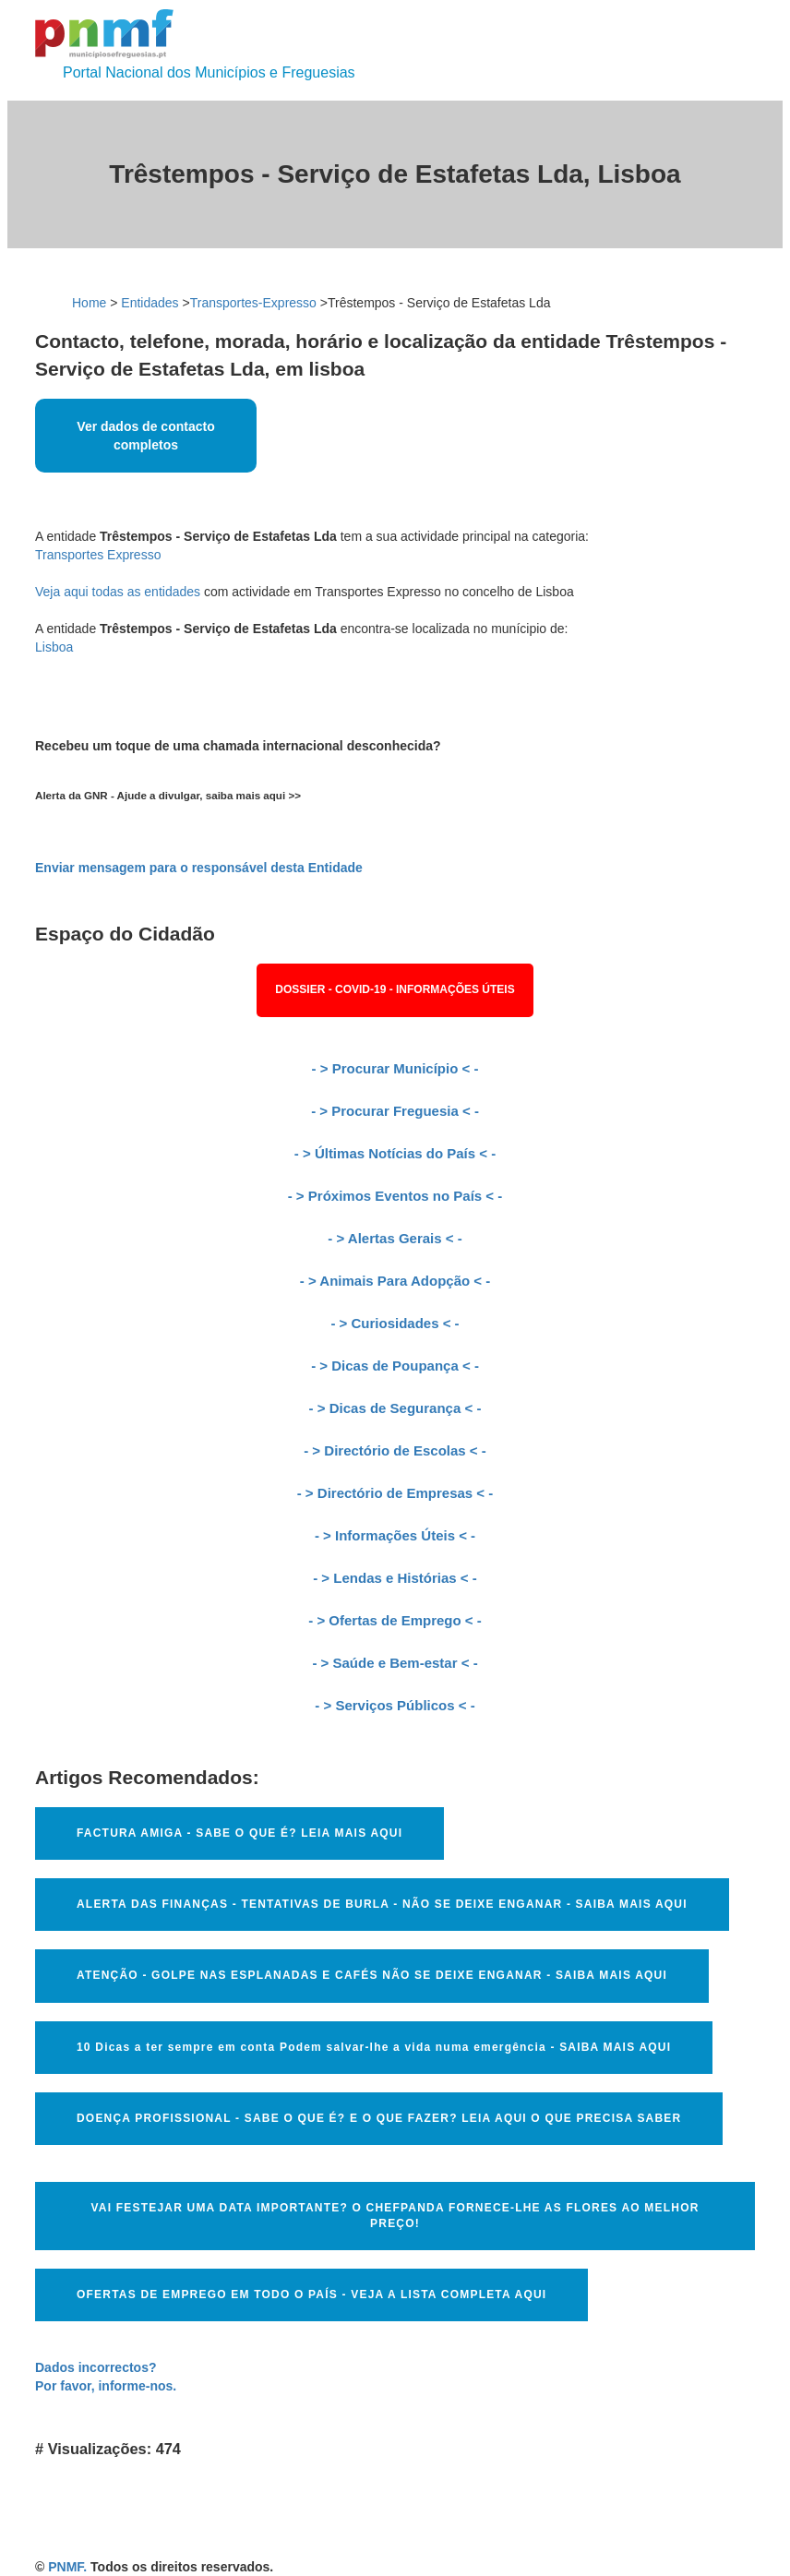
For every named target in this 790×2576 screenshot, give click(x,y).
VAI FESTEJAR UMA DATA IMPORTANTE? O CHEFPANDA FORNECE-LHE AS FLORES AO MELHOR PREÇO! (394, 2215)
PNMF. (67, 2566)
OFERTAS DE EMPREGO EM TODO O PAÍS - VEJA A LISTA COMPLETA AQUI (311, 2294)
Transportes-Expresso (253, 302)
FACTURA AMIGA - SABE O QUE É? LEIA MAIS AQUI (239, 1833)
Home (89, 302)
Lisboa (54, 647)
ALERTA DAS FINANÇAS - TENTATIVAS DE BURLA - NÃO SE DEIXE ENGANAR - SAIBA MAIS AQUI (382, 1904)
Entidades (149, 302)
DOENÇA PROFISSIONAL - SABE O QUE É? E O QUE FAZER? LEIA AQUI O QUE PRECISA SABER (379, 2118)
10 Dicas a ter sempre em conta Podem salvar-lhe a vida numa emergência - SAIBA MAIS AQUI (374, 2047)
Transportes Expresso (98, 554)
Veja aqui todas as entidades (117, 591)
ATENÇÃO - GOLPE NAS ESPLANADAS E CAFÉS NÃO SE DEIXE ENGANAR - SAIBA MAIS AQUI (372, 1975)
